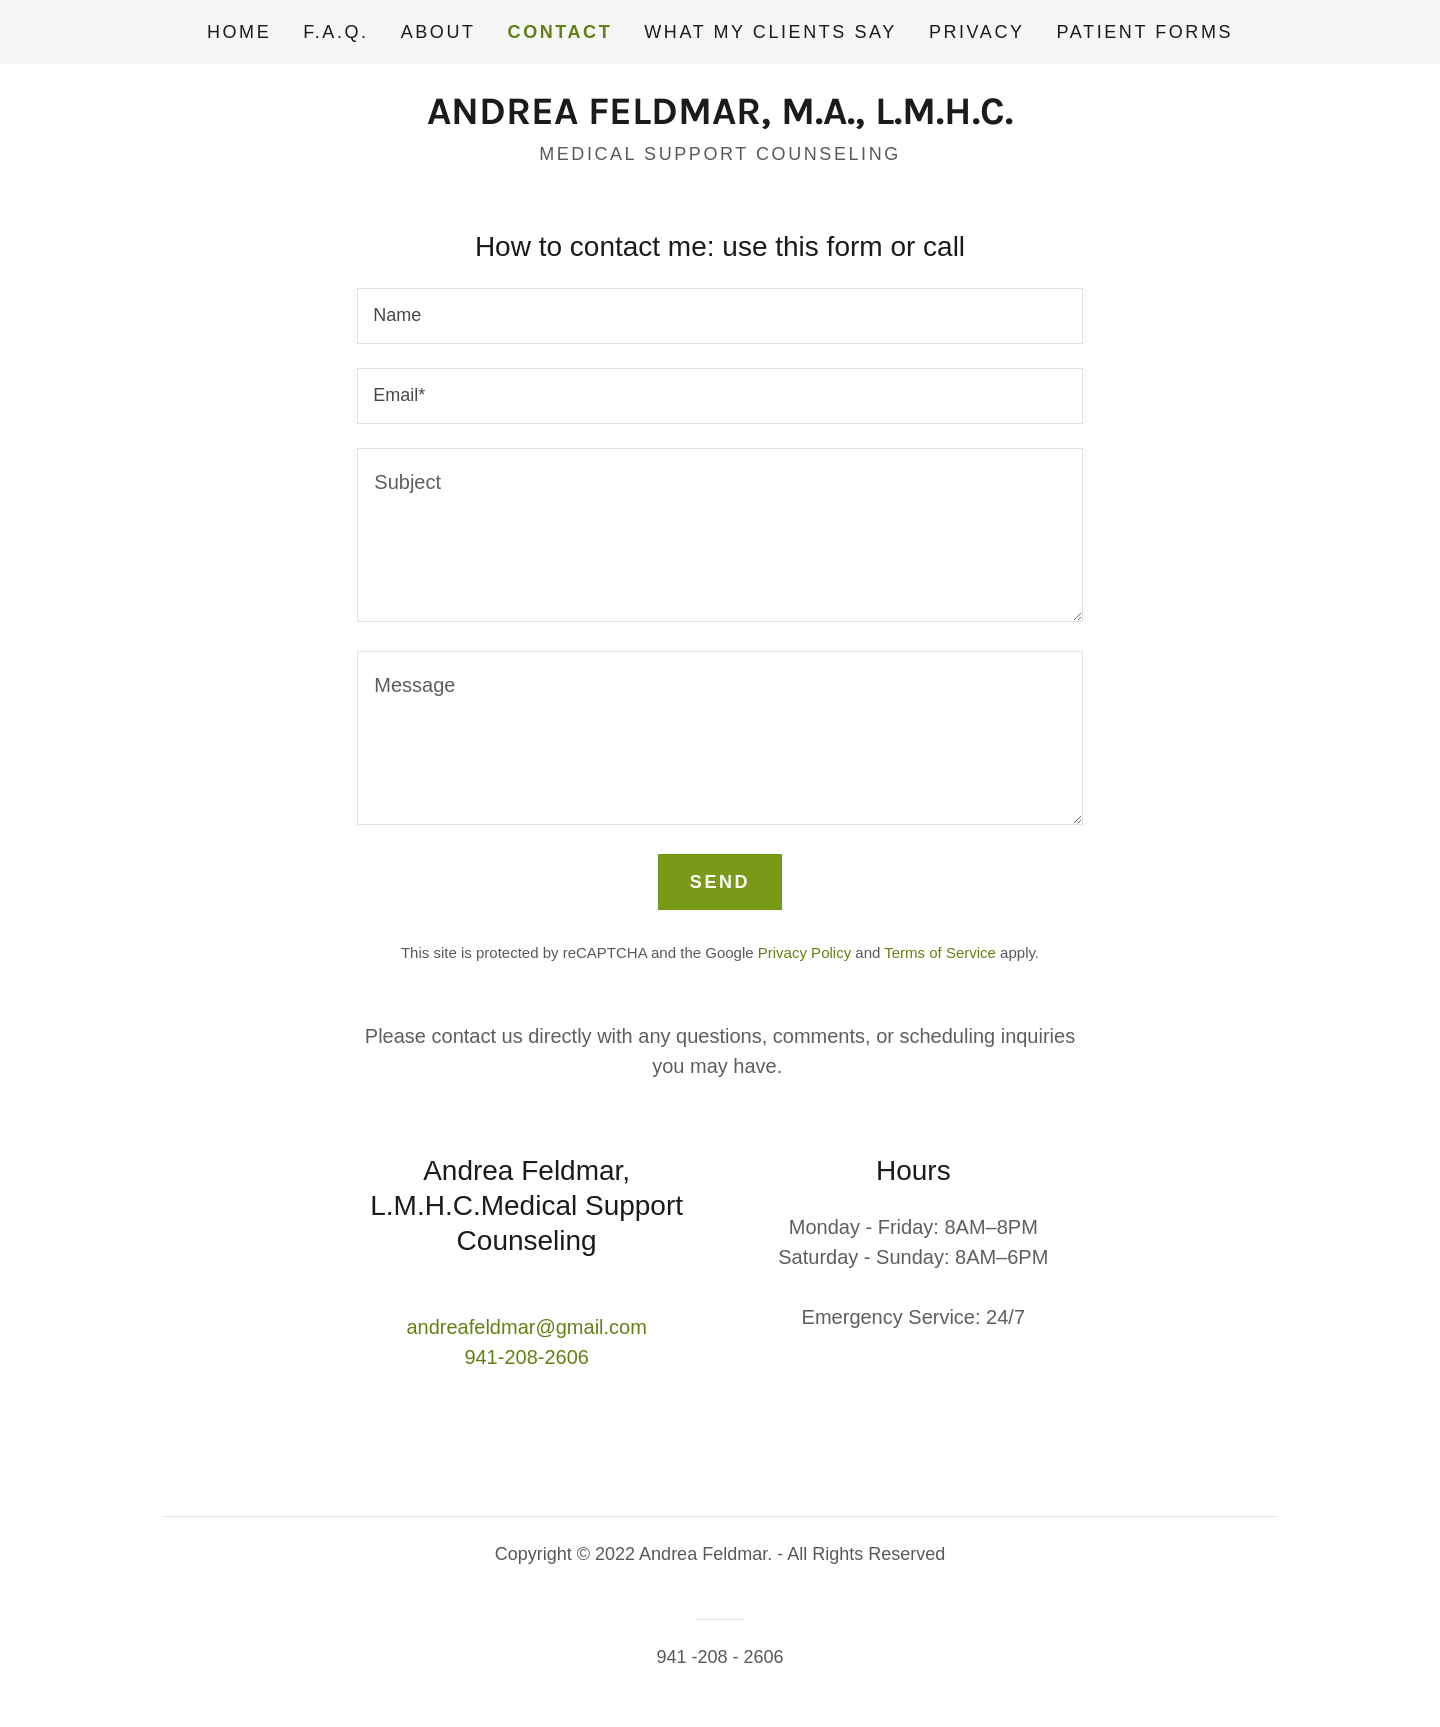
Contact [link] (560, 32)
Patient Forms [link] (1145, 32)
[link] (720, 117)
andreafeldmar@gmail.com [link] (526, 1327)
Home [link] (239, 32)
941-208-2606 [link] (526, 1357)
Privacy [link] (977, 32)
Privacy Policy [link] (804, 952)
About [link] (438, 32)
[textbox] (719, 316)
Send (720, 882)
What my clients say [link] (770, 32)
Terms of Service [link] (940, 952)
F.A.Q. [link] (335, 32)
